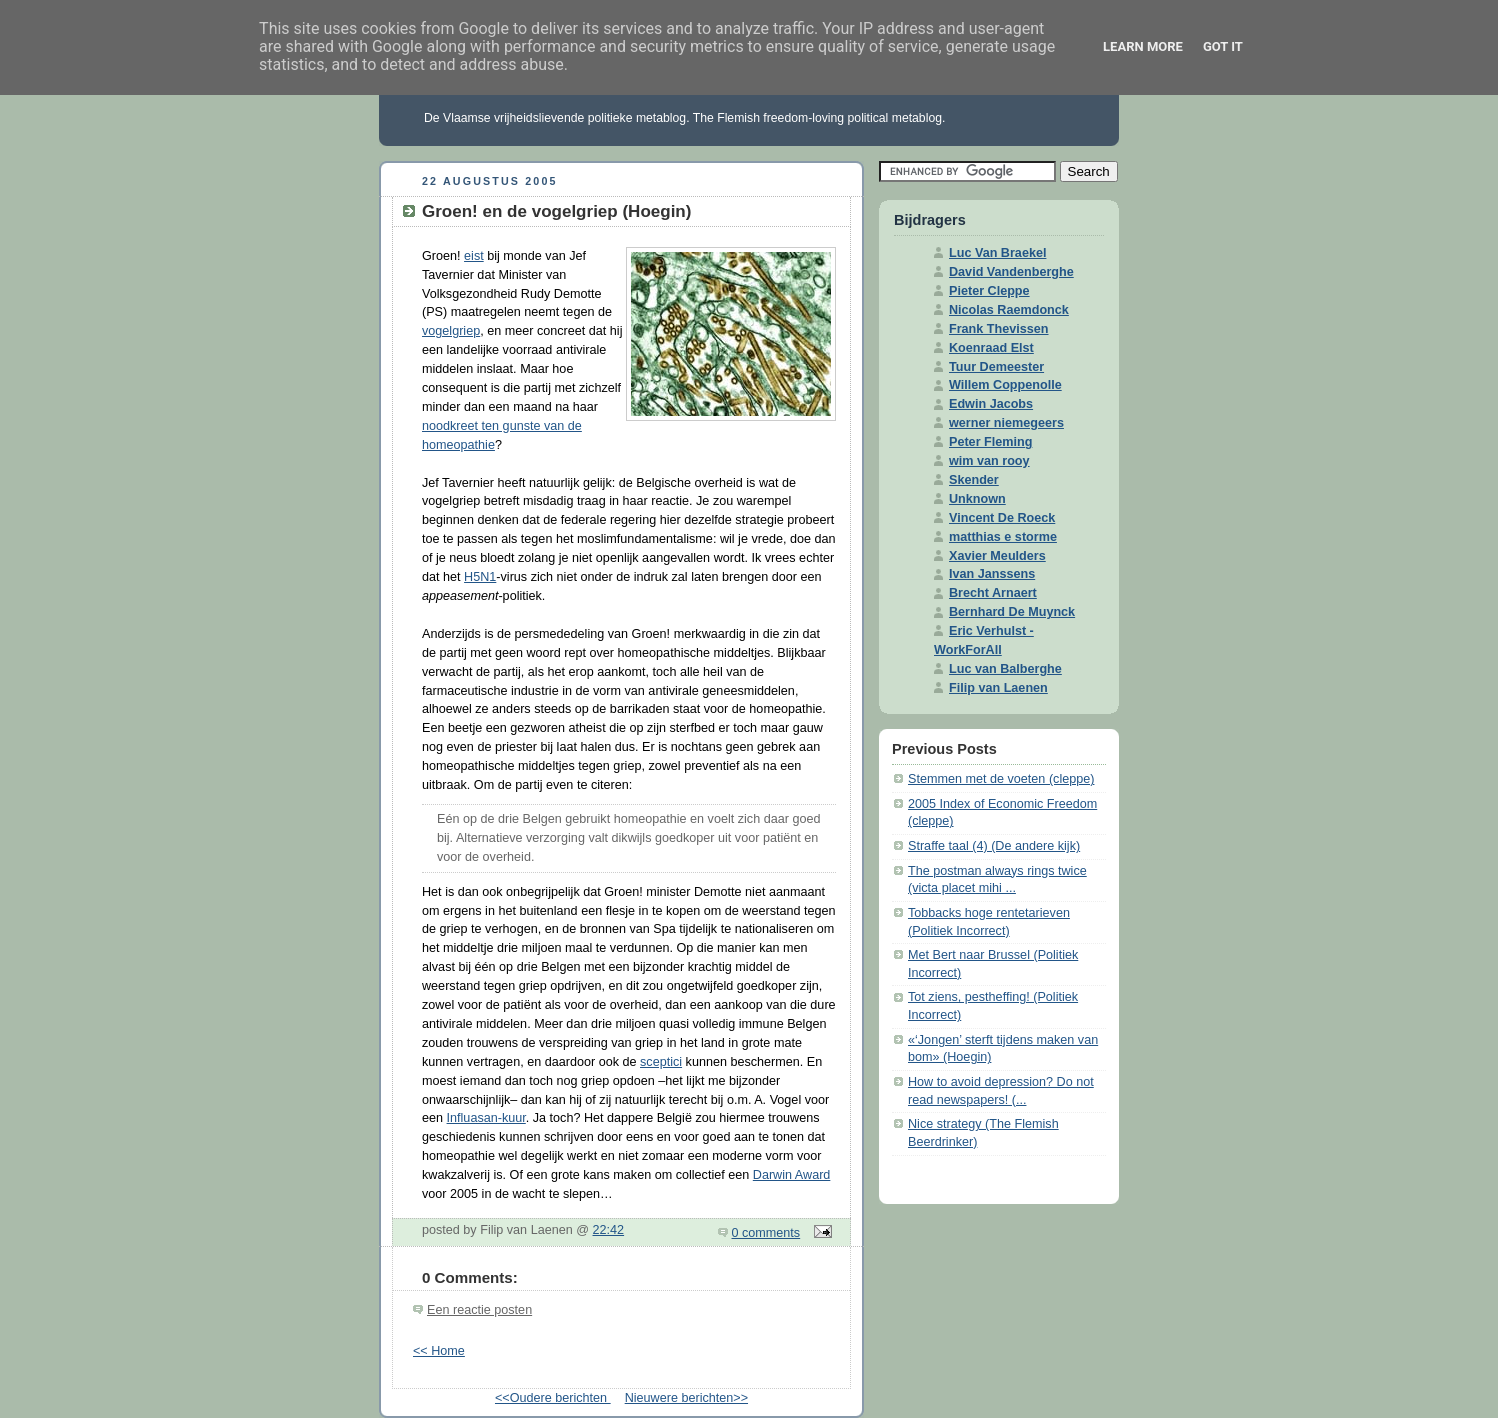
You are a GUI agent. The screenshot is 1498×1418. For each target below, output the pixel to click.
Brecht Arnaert (993, 593)
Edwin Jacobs (991, 404)
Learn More (1143, 46)
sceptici (661, 1062)
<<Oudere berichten (553, 1398)
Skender (974, 480)
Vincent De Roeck (1002, 518)
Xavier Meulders (997, 556)
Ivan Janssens (992, 574)
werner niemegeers (1006, 423)
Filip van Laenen (998, 688)
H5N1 (480, 577)
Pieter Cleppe (989, 291)
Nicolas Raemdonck (1009, 310)
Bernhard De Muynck (1012, 612)
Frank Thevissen (999, 329)
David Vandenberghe (1011, 272)
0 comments (766, 1233)
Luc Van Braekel (997, 253)
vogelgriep (451, 331)
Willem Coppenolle (1005, 385)
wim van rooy (989, 461)
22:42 (609, 1230)
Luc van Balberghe (1005, 669)
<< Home (439, 1351)
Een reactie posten (479, 1310)
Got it (1223, 46)
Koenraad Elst (991, 348)
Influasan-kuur (486, 1118)
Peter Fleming (990, 442)
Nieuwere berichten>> (686, 1398)
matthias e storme (1003, 537)
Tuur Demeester (996, 367)
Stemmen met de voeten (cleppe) (1001, 779)
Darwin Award (792, 1175)
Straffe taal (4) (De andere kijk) (994, 846)
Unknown (977, 499)
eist (474, 256)
